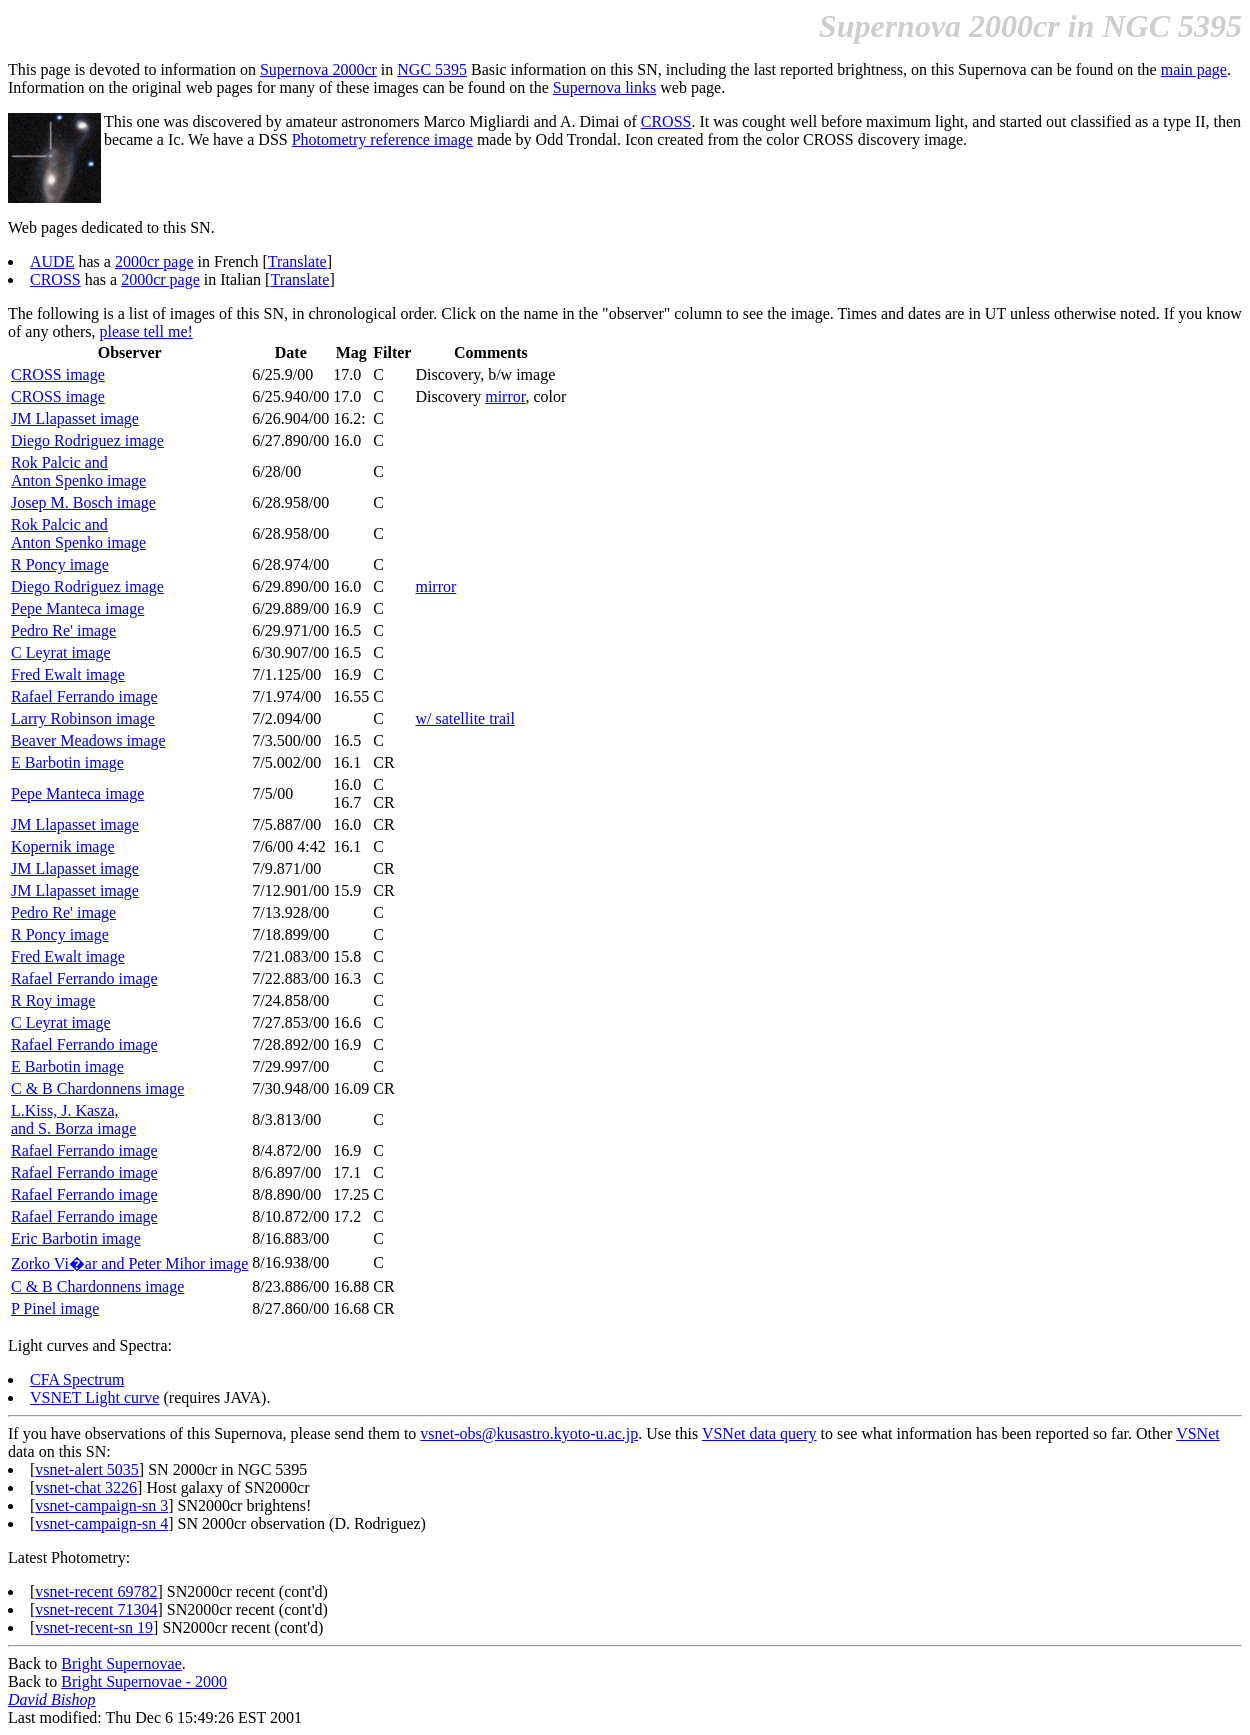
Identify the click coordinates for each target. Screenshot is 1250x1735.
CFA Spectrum (77, 1379)
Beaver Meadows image (88, 740)
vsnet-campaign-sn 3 (101, 1505)
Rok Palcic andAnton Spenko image (78, 471)
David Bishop (52, 1699)
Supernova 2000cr (318, 69)
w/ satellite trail (465, 718)
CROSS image (58, 374)
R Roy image (53, 1000)
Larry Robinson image (83, 718)
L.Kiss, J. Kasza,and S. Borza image (73, 1119)
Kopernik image (63, 846)
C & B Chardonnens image (97, 1088)
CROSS (666, 121)
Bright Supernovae (121, 1663)
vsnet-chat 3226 (86, 1487)
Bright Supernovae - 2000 (144, 1681)
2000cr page (154, 261)
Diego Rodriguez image (87, 440)
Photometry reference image (382, 139)
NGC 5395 (432, 69)
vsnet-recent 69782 (96, 1591)
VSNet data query (759, 1433)
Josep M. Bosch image (83, 502)
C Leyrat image (61, 652)
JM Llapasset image (75, 418)
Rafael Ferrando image (84, 696)
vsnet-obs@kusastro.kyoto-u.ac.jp (529, 1433)
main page (1194, 69)
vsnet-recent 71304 (96, 1609)
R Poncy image (60, 564)
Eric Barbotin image (76, 1238)
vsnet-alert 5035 (87, 1469)
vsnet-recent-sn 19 (94, 1627)
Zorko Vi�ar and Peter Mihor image (129, 1263)
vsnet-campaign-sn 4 (101, 1523)
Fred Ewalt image (68, 674)
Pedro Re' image (63, 630)
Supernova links (605, 87)
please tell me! (146, 331)
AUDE (52, 261)
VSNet (1198, 1433)
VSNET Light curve (94, 1397)
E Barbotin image (67, 762)
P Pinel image (55, 1308)
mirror (505, 396)
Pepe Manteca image (77, 608)
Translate (297, 261)
